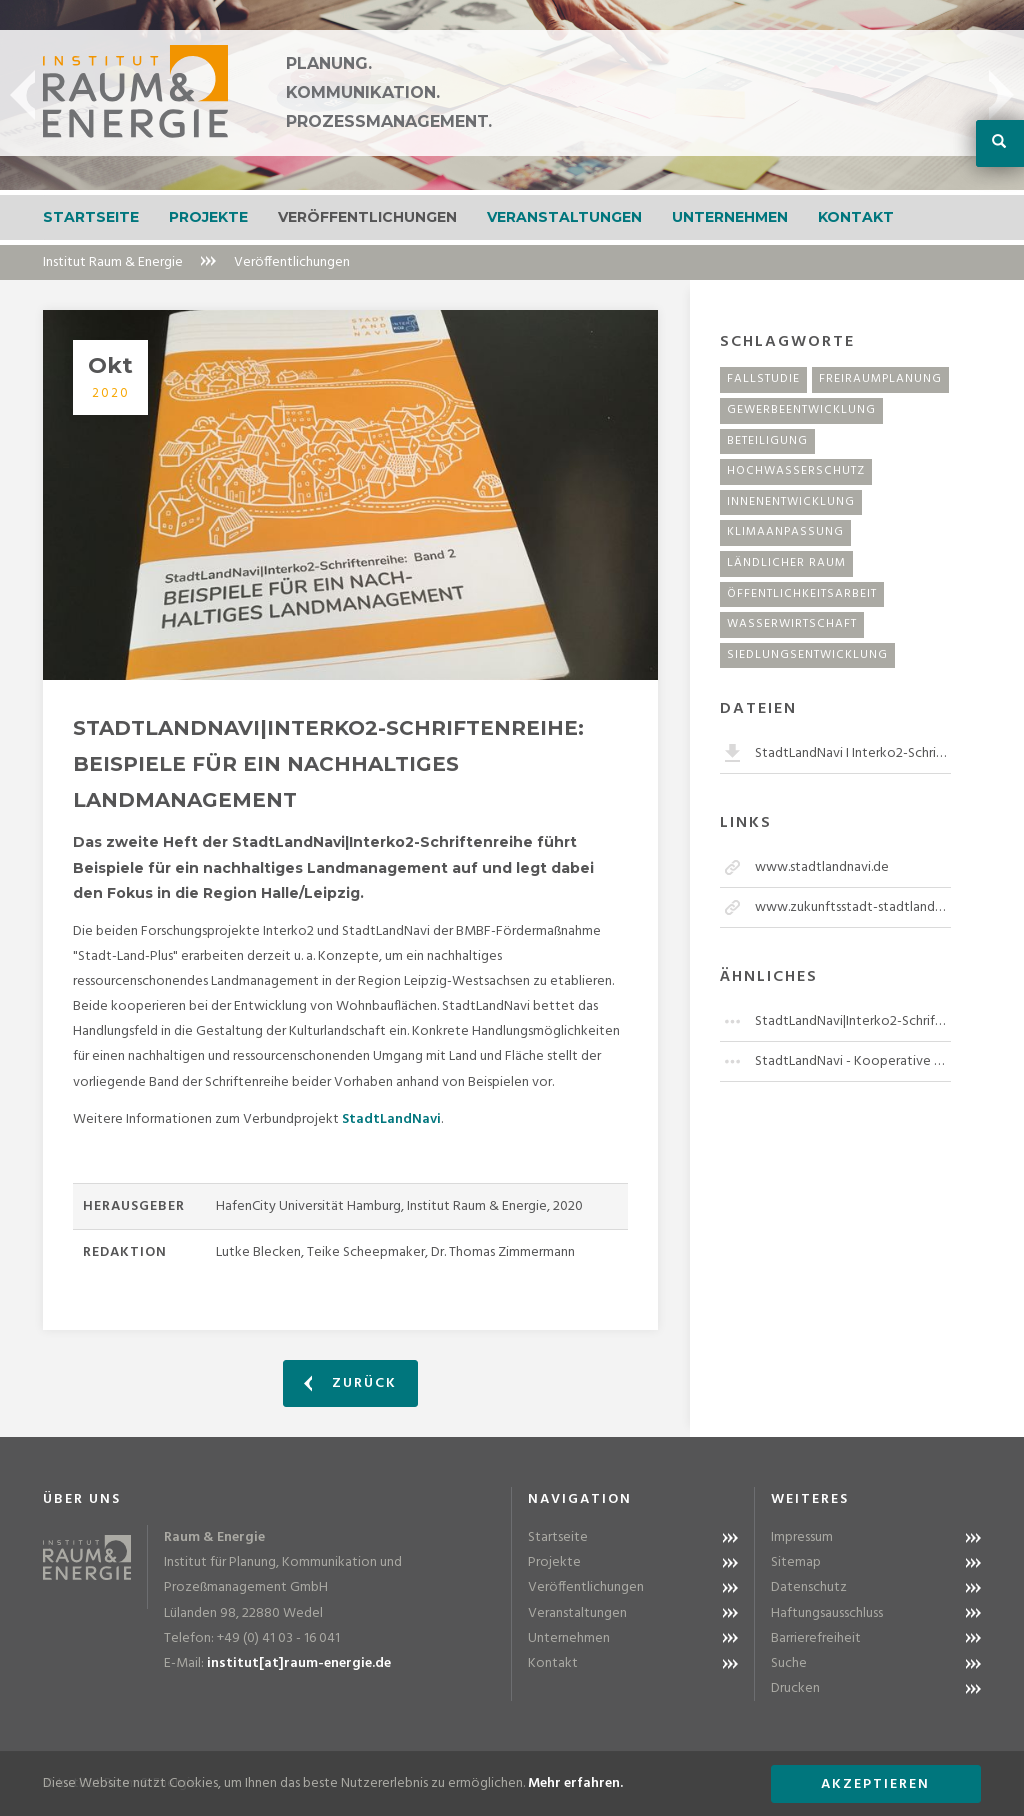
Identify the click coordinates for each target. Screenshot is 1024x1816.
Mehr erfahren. (575, 1783)
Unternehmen (730, 217)
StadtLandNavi (391, 1119)
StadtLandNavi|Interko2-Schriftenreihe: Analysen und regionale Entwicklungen (853, 1021)
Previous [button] (22, 95)
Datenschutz (809, 1587)
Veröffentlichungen (367, 217)
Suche (789, 1663)
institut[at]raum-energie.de (299, 1663)
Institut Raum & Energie (113, 262)
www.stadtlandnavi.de (822, 867)
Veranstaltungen (564, 217)
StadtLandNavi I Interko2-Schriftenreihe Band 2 (853, 753)
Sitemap (796, 1562)
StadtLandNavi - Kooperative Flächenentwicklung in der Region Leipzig (853, 1061)
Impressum (802, 1537)
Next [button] (1001, 95)
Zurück (350, 1383)
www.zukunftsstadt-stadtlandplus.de (853, 907)
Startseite (91, 217)
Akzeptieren (875, 1784)
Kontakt (856, 217)
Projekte (208, 217)
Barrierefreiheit (816, 1638)
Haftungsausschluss (827, 1613)
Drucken (795, 1688)
